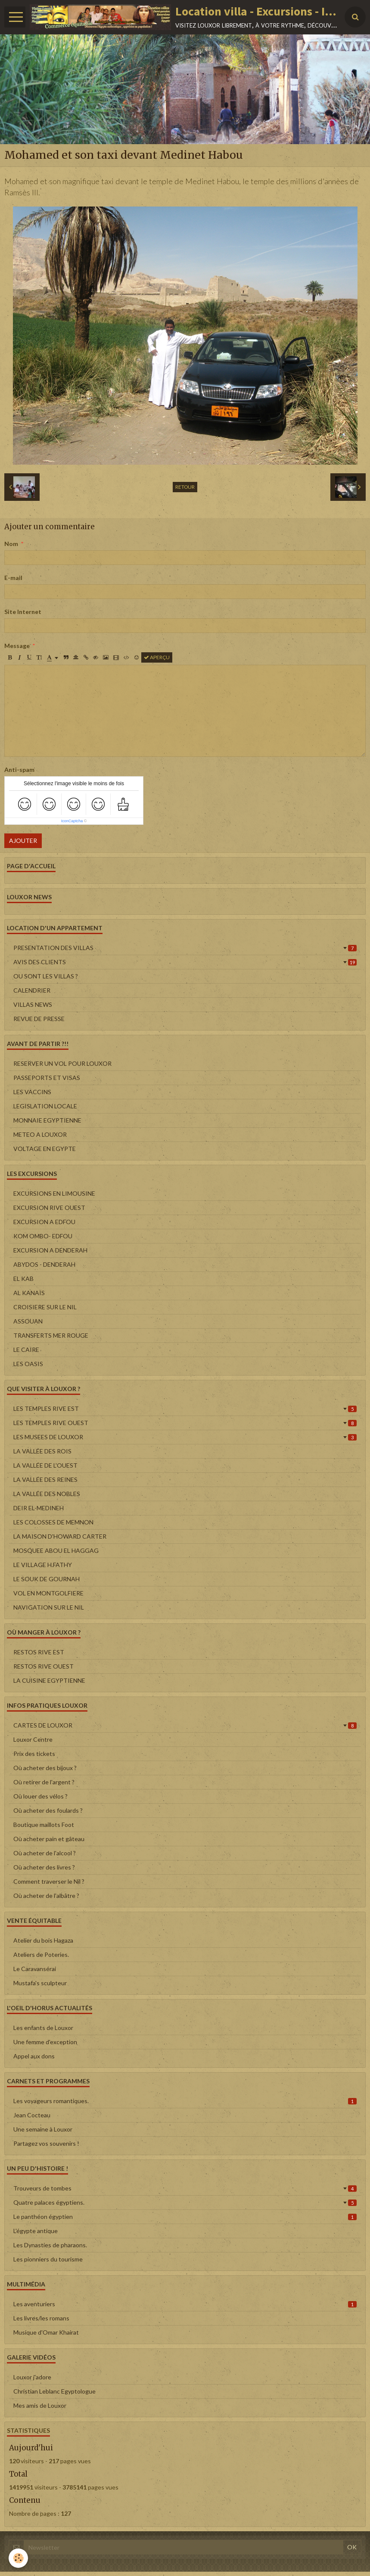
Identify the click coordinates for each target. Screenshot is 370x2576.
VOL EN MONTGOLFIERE (48, 1593)
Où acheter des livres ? (44, 1867)
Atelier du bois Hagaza (43, 1940)
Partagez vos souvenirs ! (46, 2143)
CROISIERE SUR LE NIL (45, 1307)
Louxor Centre (33, 1739)
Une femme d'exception (45, 2041)
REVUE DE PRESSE (39, 1018)
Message (17, 645)
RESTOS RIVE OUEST (43, 1666)
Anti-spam (19, 769)
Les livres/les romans (41, 2318)
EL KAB (23, 1278)
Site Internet (22, 611)
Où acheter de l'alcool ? (44, 1853)
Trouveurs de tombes (185, 2188)
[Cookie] (18, 2558)
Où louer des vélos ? (40, 1796)
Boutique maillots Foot (43, 1824)
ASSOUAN (28, 1321)
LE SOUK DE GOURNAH (46, 1579)
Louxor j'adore (32, 2377)
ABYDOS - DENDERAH (44, 1264)
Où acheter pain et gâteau (48, 1838)
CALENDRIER (31, 990)
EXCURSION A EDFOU (44, 1221)
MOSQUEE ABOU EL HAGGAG (56, 1550)
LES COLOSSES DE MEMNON (53, 1522)
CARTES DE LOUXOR (185, 1725)
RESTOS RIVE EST (38, 1652)
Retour (185, 487)
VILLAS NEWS (32, 1004)
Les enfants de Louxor (43, 2027)
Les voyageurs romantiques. (185, 2100)
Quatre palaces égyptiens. (185, 2202)
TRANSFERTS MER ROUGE (50, 1335)
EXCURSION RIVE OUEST (49, 1207)
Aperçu (157, 657)
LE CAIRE (26, 1349)
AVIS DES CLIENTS (185, 962)
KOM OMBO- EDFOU (42, 1236)
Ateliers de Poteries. (41, 1954)
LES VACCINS (32, 1091)
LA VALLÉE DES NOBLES (46, 1493)
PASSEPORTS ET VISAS (46, 1077)
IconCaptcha (72, 821)
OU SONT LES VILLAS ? (45, 976)
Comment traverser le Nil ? (48, 1881)
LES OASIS (28, 1363)
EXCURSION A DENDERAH (50, 1250)
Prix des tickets (34, 1753)
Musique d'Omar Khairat (46, 2332)
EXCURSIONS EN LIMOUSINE (54, 1193)
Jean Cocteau (31, 2115)
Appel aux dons (34, 2056)
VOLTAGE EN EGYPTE (44, 1148)
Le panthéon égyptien (185, 2216)
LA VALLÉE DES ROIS (42, 1451)
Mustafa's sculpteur (40, 1983)
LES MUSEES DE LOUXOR (185, 1437)
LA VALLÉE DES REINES (45, 1479)
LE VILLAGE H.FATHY (42, 1564)
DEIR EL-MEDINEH (38, 1508)
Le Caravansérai (34, 1968)
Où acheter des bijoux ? (45, 1767)
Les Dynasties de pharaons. (50, 2245)
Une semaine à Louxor (42, 2129)
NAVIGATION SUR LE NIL (48, 1607)
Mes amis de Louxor (39, 2405)
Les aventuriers (185, 2304)
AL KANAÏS (29, 1292)
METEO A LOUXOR (40, 1134)
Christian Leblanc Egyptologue (54, 2391)
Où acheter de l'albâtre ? (46, 1895)
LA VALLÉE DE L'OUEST (45, 1465)
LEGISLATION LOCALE (45, 1106)
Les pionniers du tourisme (48, 2259)
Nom (11, 543)
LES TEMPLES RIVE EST (185, 1408)
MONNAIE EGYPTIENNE (47, 1120)
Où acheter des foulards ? (48, 1810)
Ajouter (23, 840)
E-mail (13, 577)
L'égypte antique (35, 2230)
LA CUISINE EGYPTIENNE (49, 1680)
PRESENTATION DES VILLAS (185, 947)
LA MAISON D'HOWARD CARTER (59, 1536)
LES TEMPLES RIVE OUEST (185, 1422)
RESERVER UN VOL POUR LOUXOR (62, 1063)
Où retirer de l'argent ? (44, 1782)
